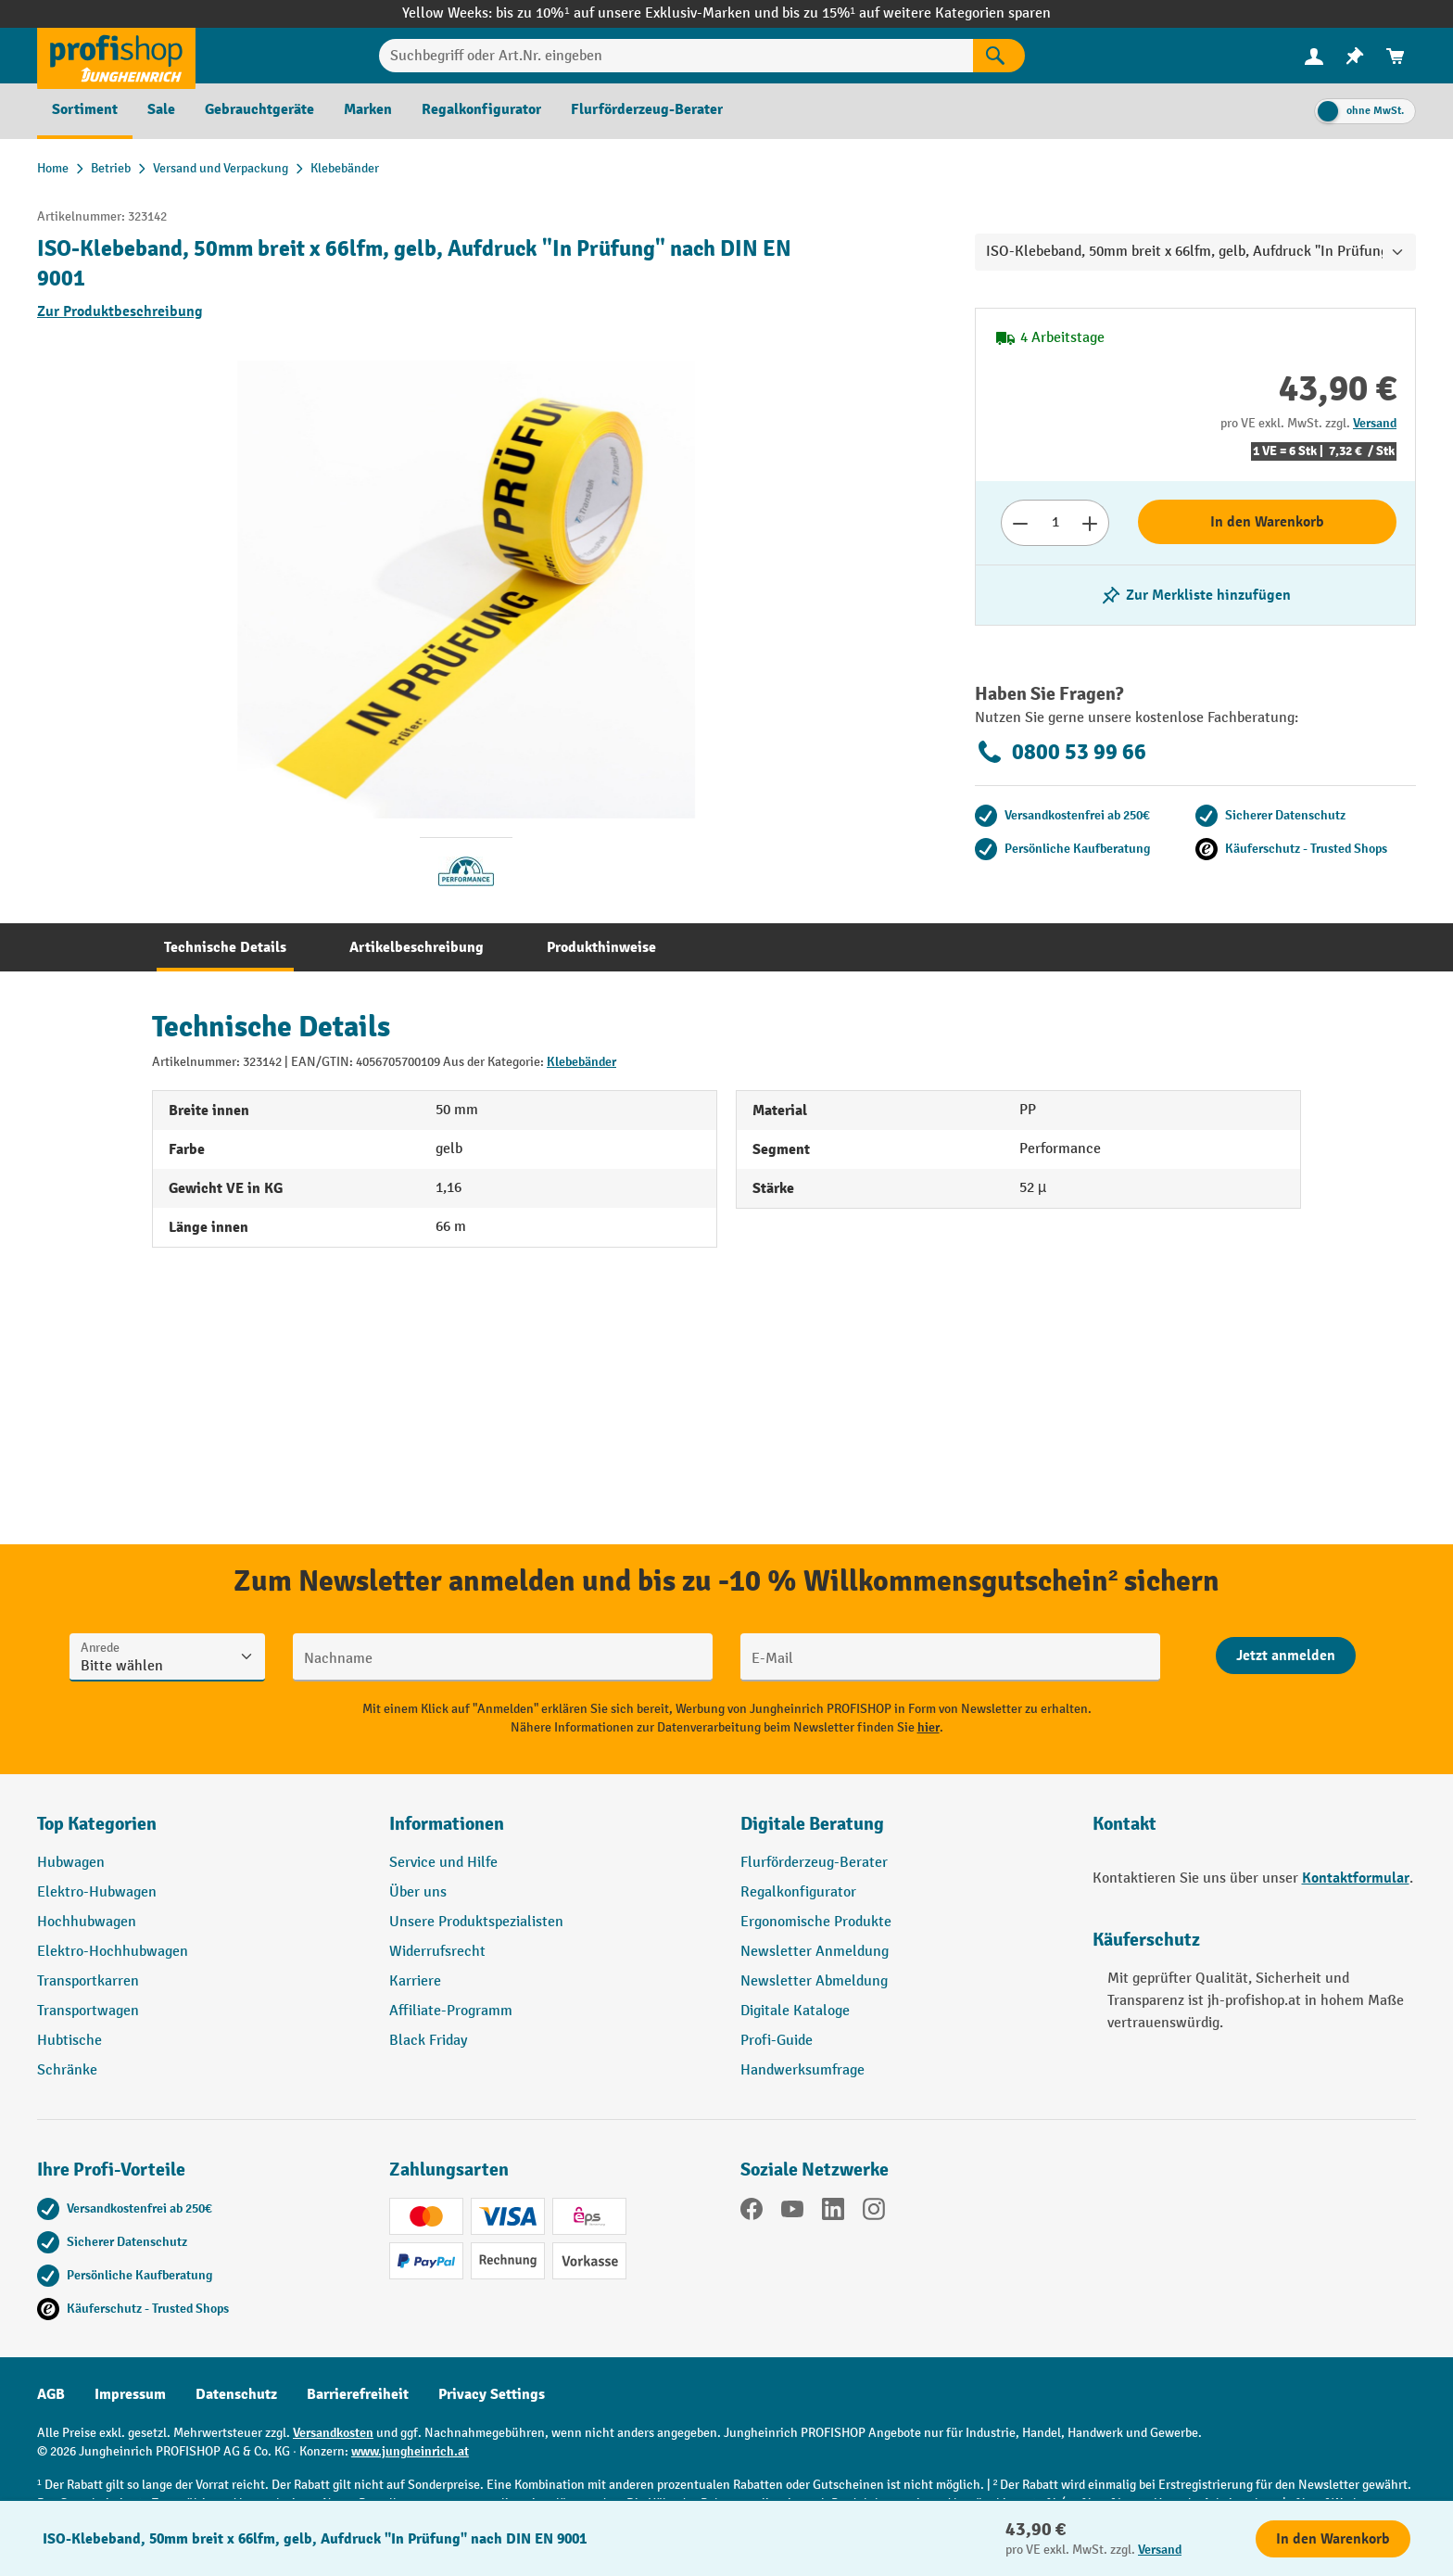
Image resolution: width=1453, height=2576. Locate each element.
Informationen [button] (446, 1823)
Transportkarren (88, 1981)
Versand (1374, 423)
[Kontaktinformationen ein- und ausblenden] (46, 2529)
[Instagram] (874, 2212)
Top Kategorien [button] (97, 1823)
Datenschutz (236, 2394)
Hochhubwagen (86, 1922)
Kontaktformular (1355, 1878)
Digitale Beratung (812, 1823)
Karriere (415, 1981)
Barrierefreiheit (358, 2394)
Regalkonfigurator (798, 1892)
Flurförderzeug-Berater (814, 1863)
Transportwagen (88, 2011)
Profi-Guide (776, 2040)
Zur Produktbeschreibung (120, 311)
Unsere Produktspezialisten (476, 1922)
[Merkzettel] (1354, 56)
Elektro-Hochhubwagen (112, 1952)
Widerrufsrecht (437, 1952)
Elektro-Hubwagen (97, 1892)
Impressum (130, 2394)
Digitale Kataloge (795, 2011)
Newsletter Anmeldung (814, 1952)
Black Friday (428, 2040)
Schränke (67, 2070)
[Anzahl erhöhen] (1090, 523)
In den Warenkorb (1267, 522)
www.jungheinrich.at (410, 2451)
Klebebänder (581, 1062)
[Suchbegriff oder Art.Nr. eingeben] (676, 55)
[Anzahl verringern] (1020, 523)
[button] (902, 1831)
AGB (51, 2394)
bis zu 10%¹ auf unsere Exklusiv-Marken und (638, 13)
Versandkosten (333, 2433)
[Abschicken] (1286, 1655)
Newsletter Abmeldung (814, 1981)
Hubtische (69, 2040)
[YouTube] (792, 2212)
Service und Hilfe (443, 1863)
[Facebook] (751, 2212)
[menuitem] (1314, 56)
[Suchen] (999, 55)
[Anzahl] (1055, 523)
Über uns (418, 1892)
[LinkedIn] (833, 2212)
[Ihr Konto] (1314, 55)
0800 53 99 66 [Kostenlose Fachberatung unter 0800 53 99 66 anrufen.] (1060, 752)
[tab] (225, 947)
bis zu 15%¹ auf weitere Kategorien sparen (916, 13)
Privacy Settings (491, 2394)
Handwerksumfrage (802, 2070)
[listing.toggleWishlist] (1195, 595)
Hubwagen (71, 1863)
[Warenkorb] (1395, 56)
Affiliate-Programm (450, 2011)
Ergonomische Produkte (815, 1922)
